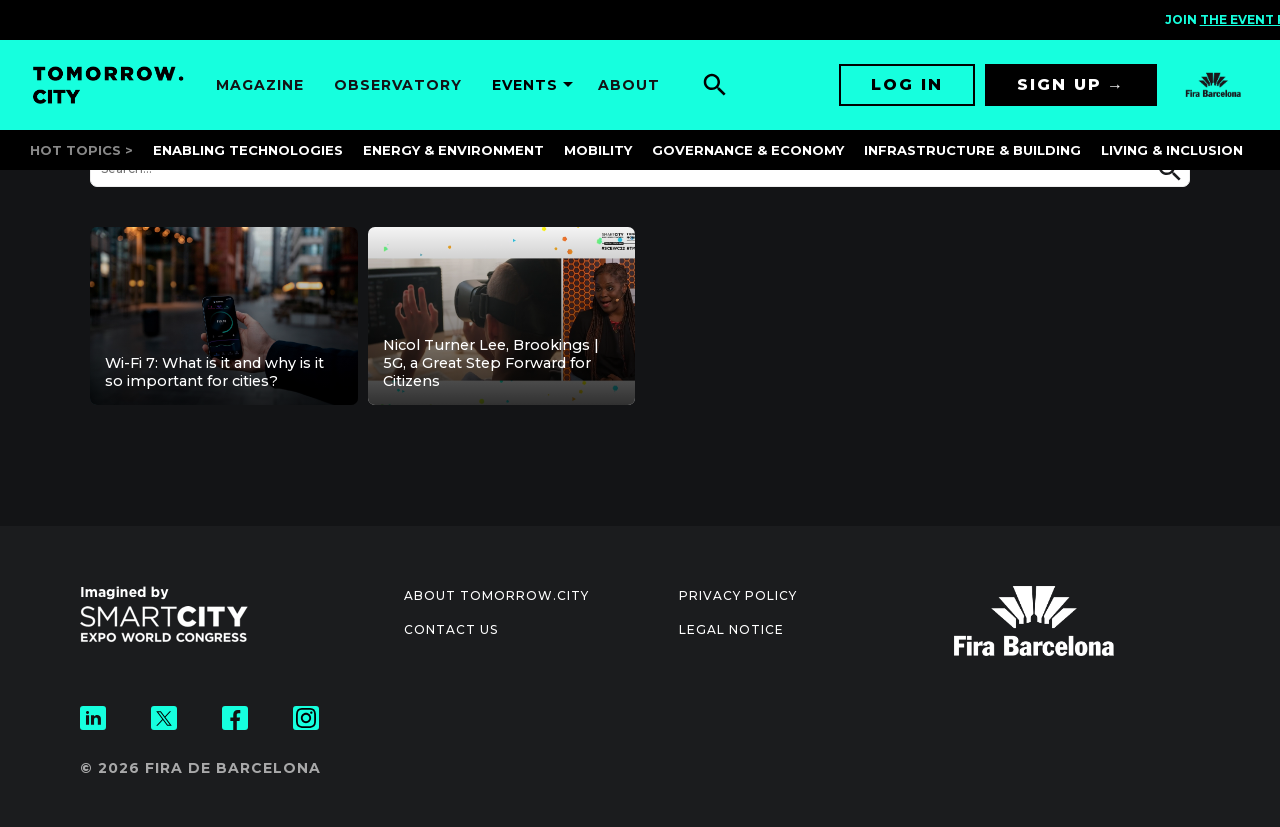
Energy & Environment (453, 150)
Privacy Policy (738, 595)
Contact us (451, 629)
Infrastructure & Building (972, 150)
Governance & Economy (748, 150)
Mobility (598, 150)
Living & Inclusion (1172, 150)
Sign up (1059, 84)
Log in (907, 84)
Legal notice (731, 629)
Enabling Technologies (248, 150)
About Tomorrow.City (496, 595)
